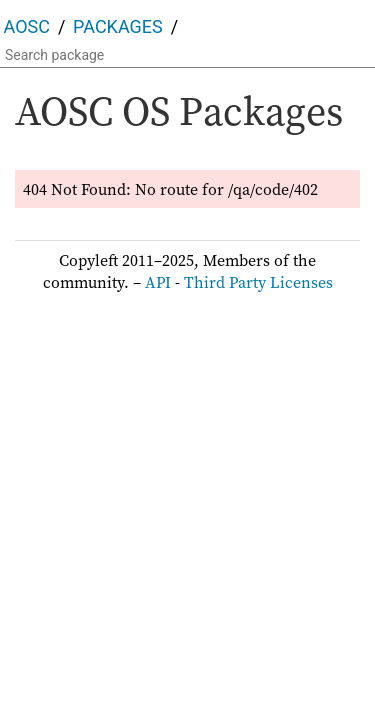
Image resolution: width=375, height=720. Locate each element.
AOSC (27, 26)
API (158, 282)
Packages (118, 26)
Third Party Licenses (258, 282)
